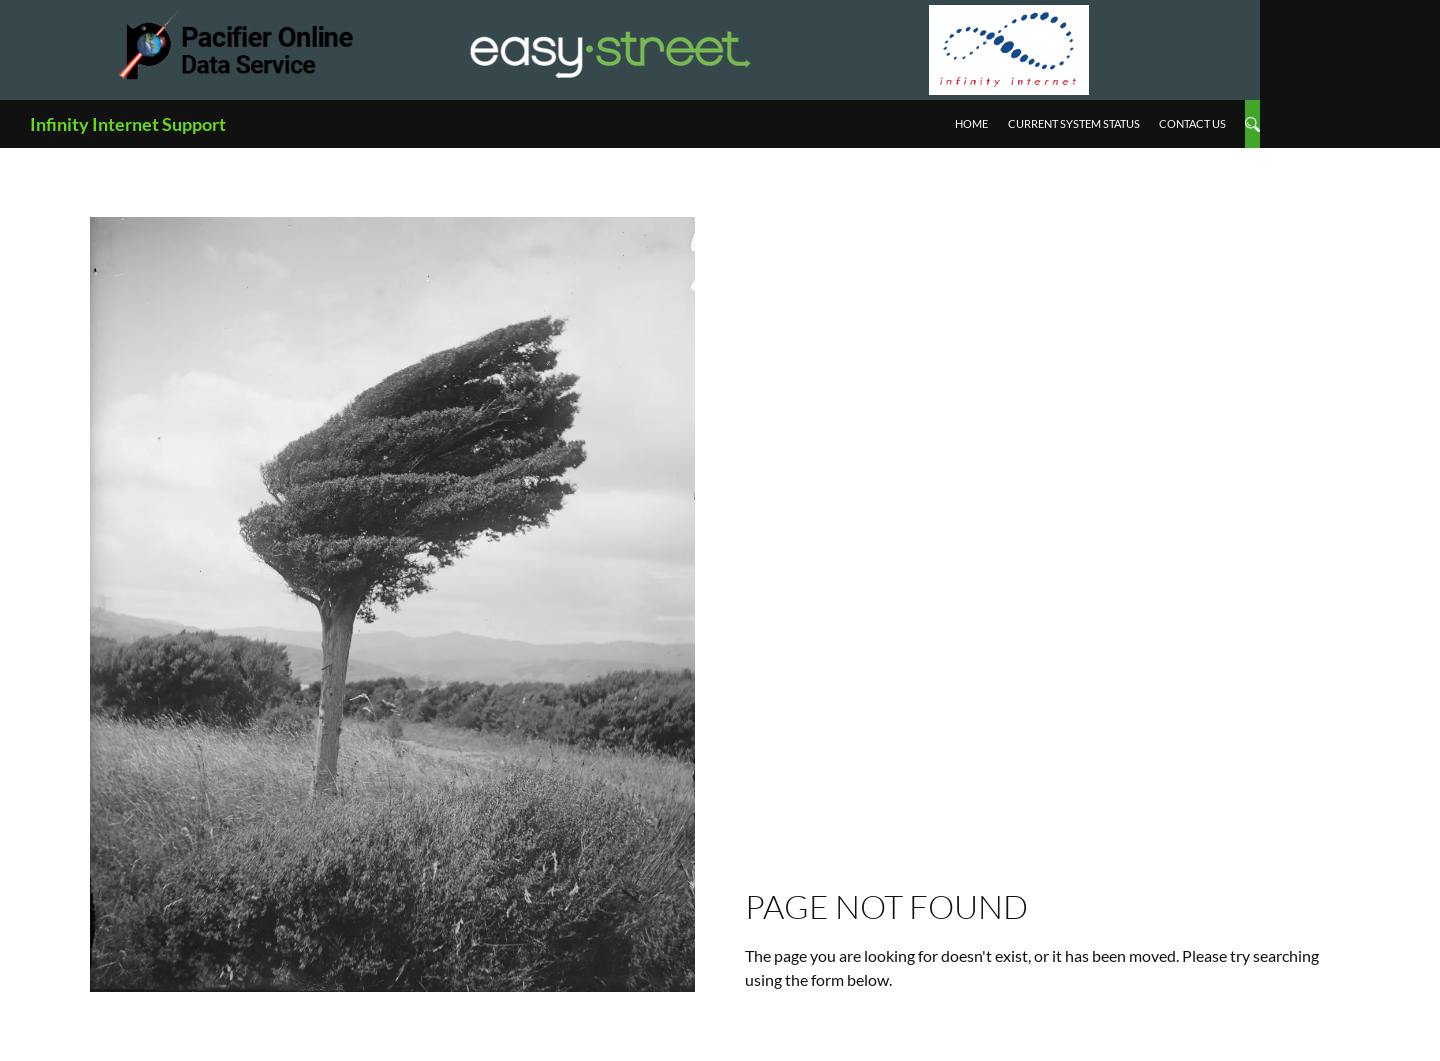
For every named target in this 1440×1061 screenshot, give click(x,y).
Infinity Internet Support (128, 124)
